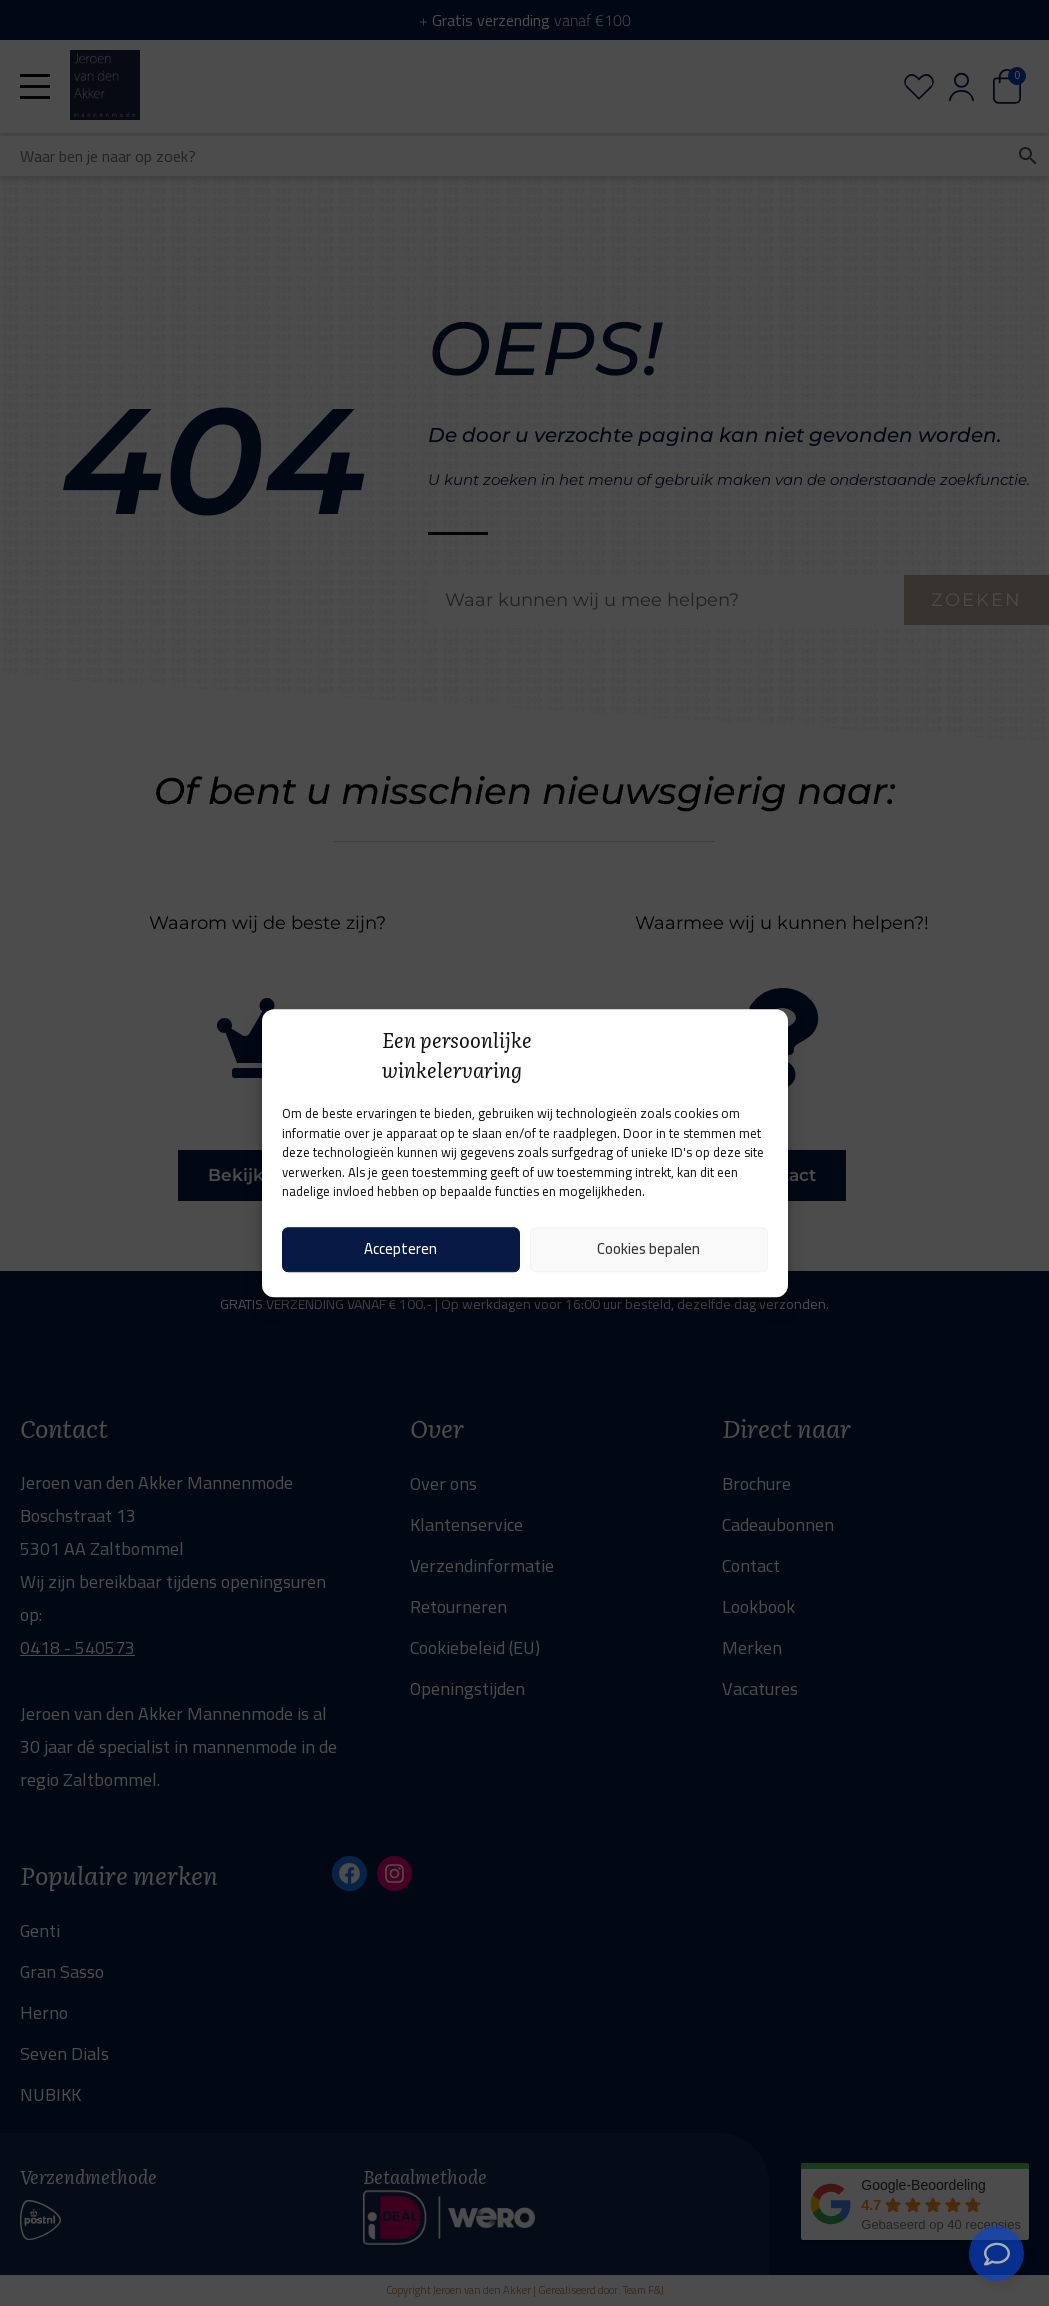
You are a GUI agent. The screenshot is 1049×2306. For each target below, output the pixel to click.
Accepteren (400, 1248)
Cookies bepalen (648, 1248)
